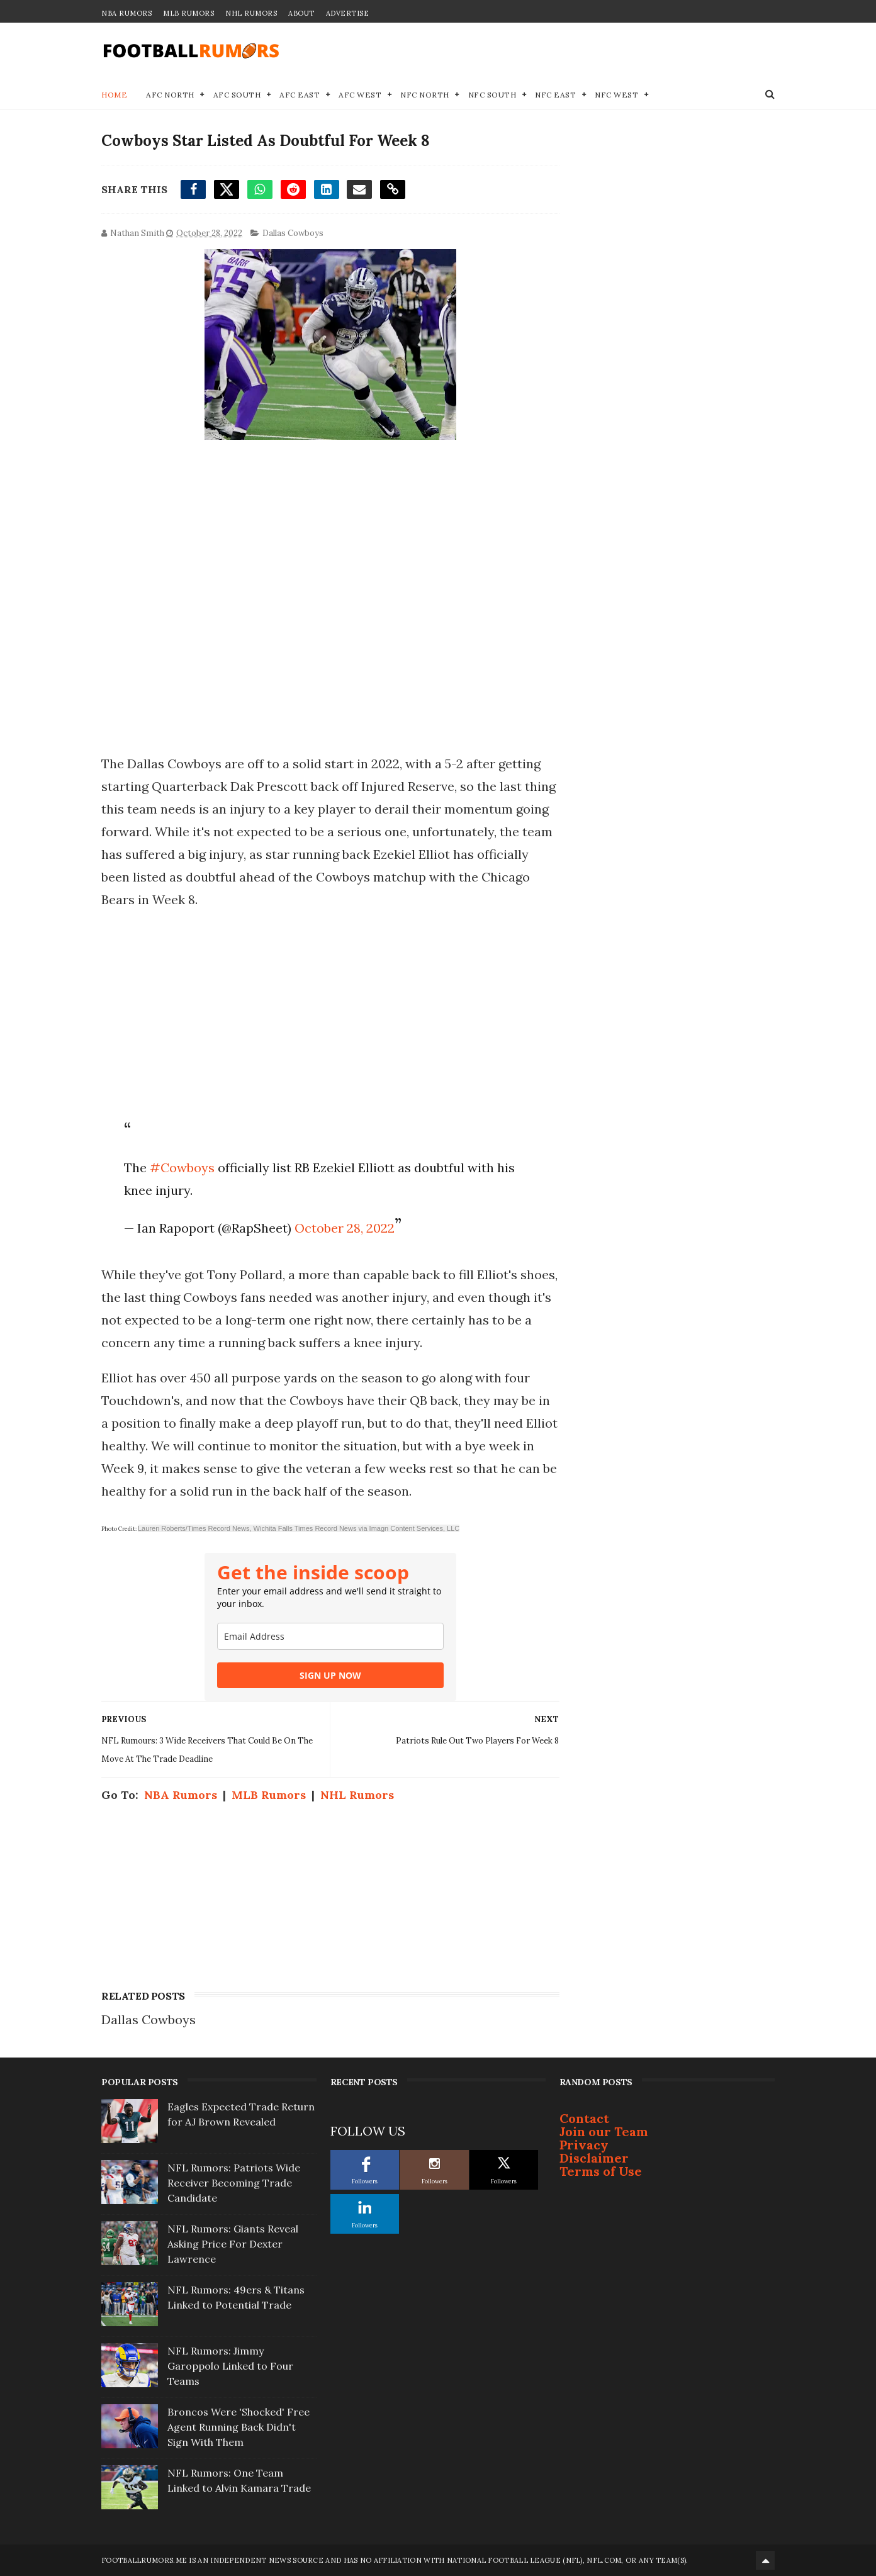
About (301, 13)
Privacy (584, 2145)
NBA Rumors (126, 13)
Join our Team (603, 2131)
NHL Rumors (251, 13)
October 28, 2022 (345, 1228)
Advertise (347, 13)
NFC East (555, 94)
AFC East (299, 94)
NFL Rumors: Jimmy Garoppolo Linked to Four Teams (230, 2365)
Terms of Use (600, 2171)
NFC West (616, 94)
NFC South (492, 94)
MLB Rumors (188, 13)
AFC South (237, 94)
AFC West (360, 94)
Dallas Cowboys (292, 233)
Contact (584, 2118)
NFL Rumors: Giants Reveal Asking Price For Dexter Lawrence (232, 2243)
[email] (330, 1636)
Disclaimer (594, 2158)
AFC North (170, 94)
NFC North (424, 94)
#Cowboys (182, 1167)
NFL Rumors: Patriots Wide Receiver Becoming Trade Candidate (233, 2182)
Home (114, 94)
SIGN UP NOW (330, 1675)
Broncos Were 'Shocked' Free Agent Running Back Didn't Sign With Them (238, 2426)
